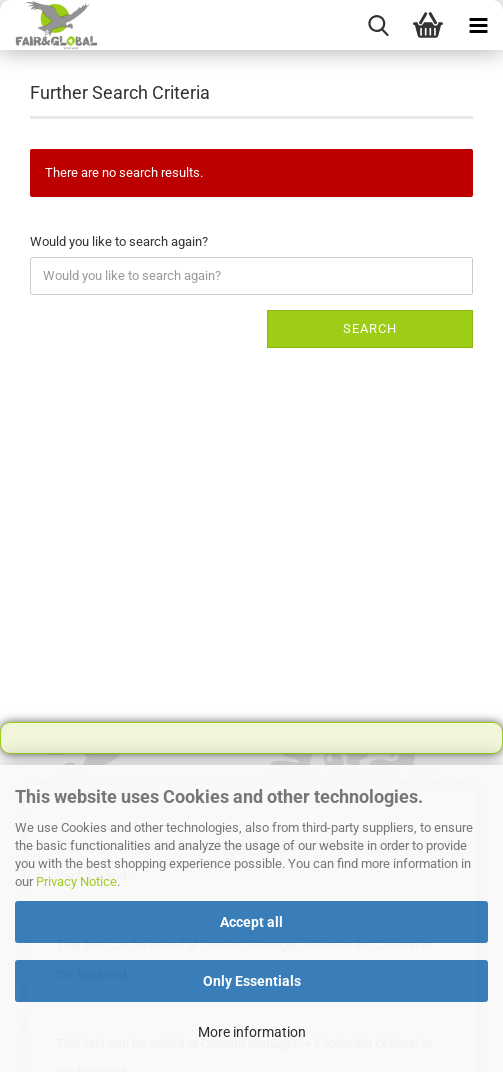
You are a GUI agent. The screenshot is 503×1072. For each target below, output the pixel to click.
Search (370, 328)
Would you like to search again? (119, 241)
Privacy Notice (76, 881)
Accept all (251, 922)
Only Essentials (252, 981)
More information (252, 1032)
